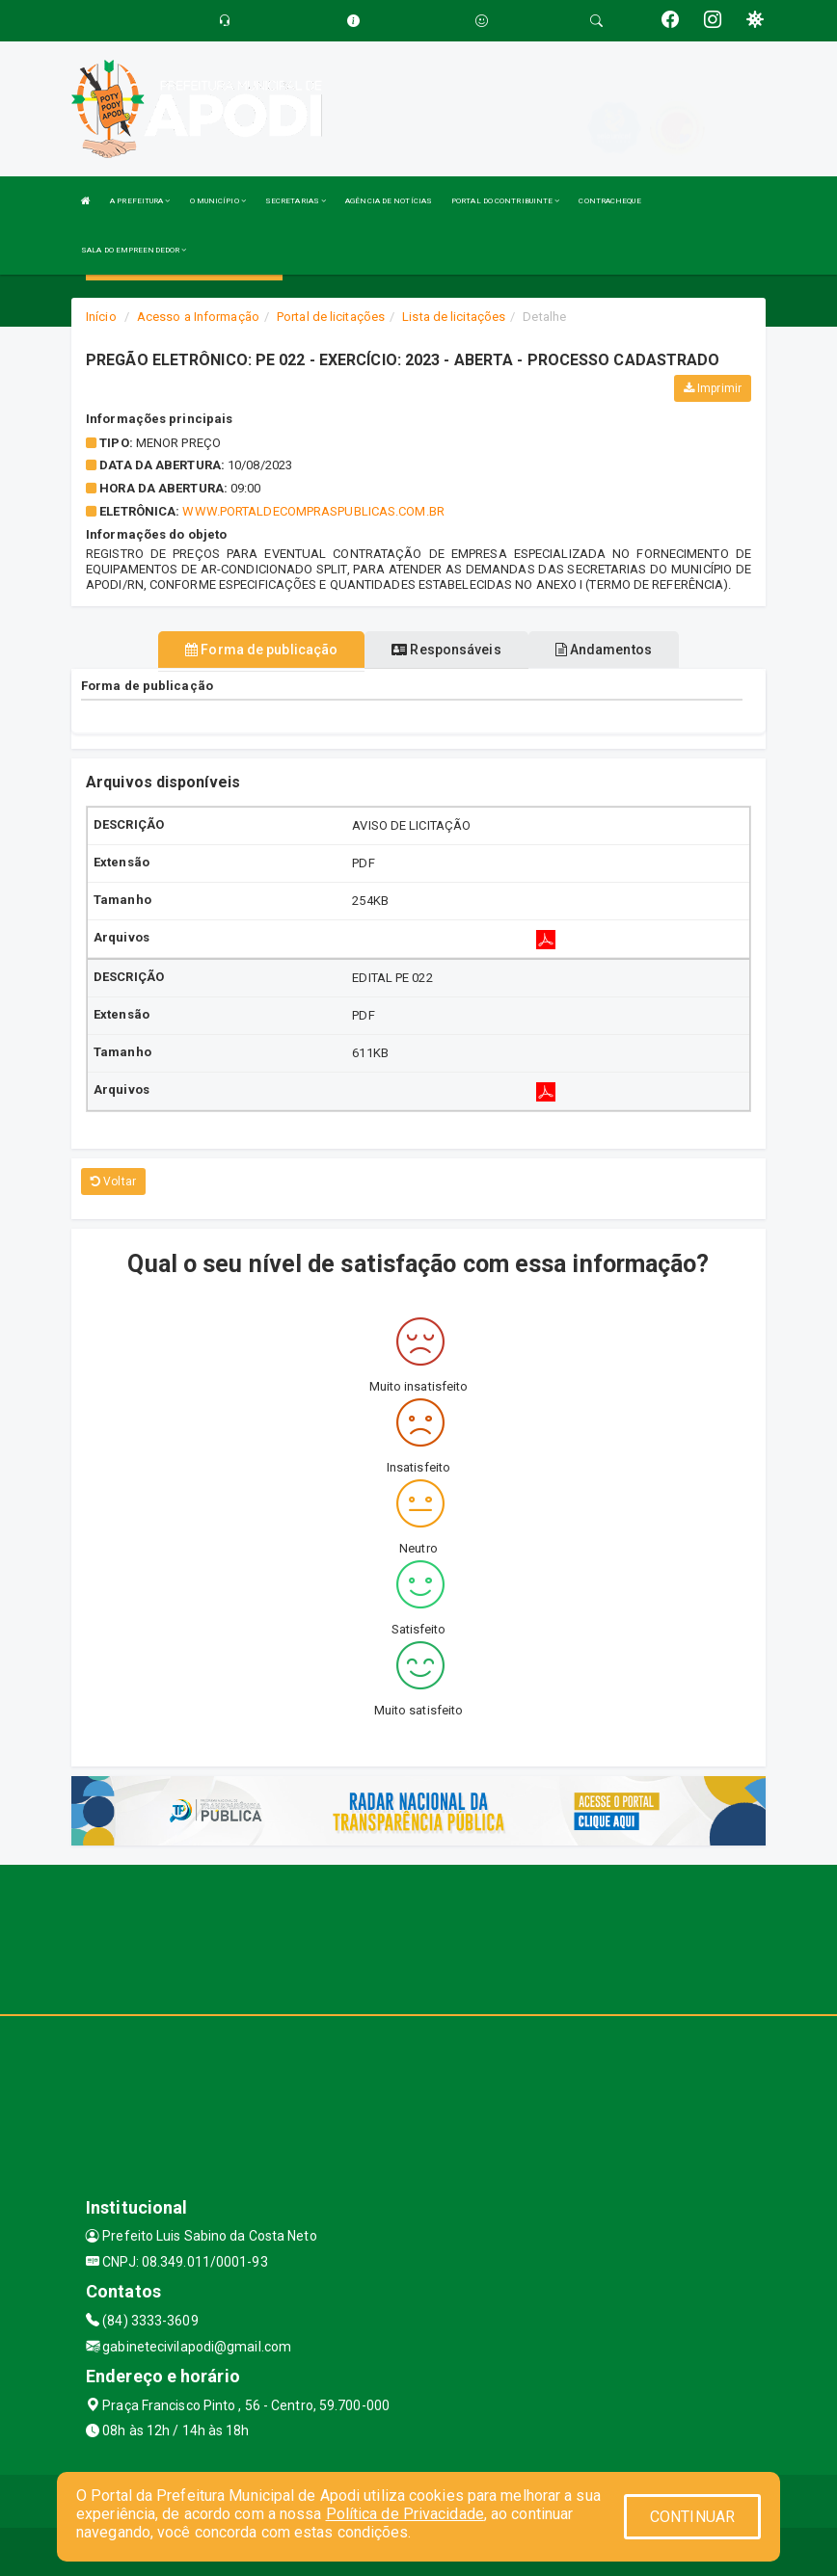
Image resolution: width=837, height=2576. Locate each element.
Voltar (113, 1181)
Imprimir (713, 388)
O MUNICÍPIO (218, 201)
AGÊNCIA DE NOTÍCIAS (388, 201)
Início (101, 316)
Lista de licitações (453, 316)
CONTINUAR (692, 2517)
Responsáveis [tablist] (446, 649)
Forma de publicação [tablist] (261, 649)
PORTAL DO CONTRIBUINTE (505, 201)
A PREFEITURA (140, 201)
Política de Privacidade (405, 2514)
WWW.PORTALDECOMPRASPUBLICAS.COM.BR (313, 511)
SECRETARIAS (295, 201)
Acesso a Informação (198, 316)
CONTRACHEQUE (609, 201)
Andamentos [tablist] (603, 649)
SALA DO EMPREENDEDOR (133, 250)
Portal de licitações (331, 316)
